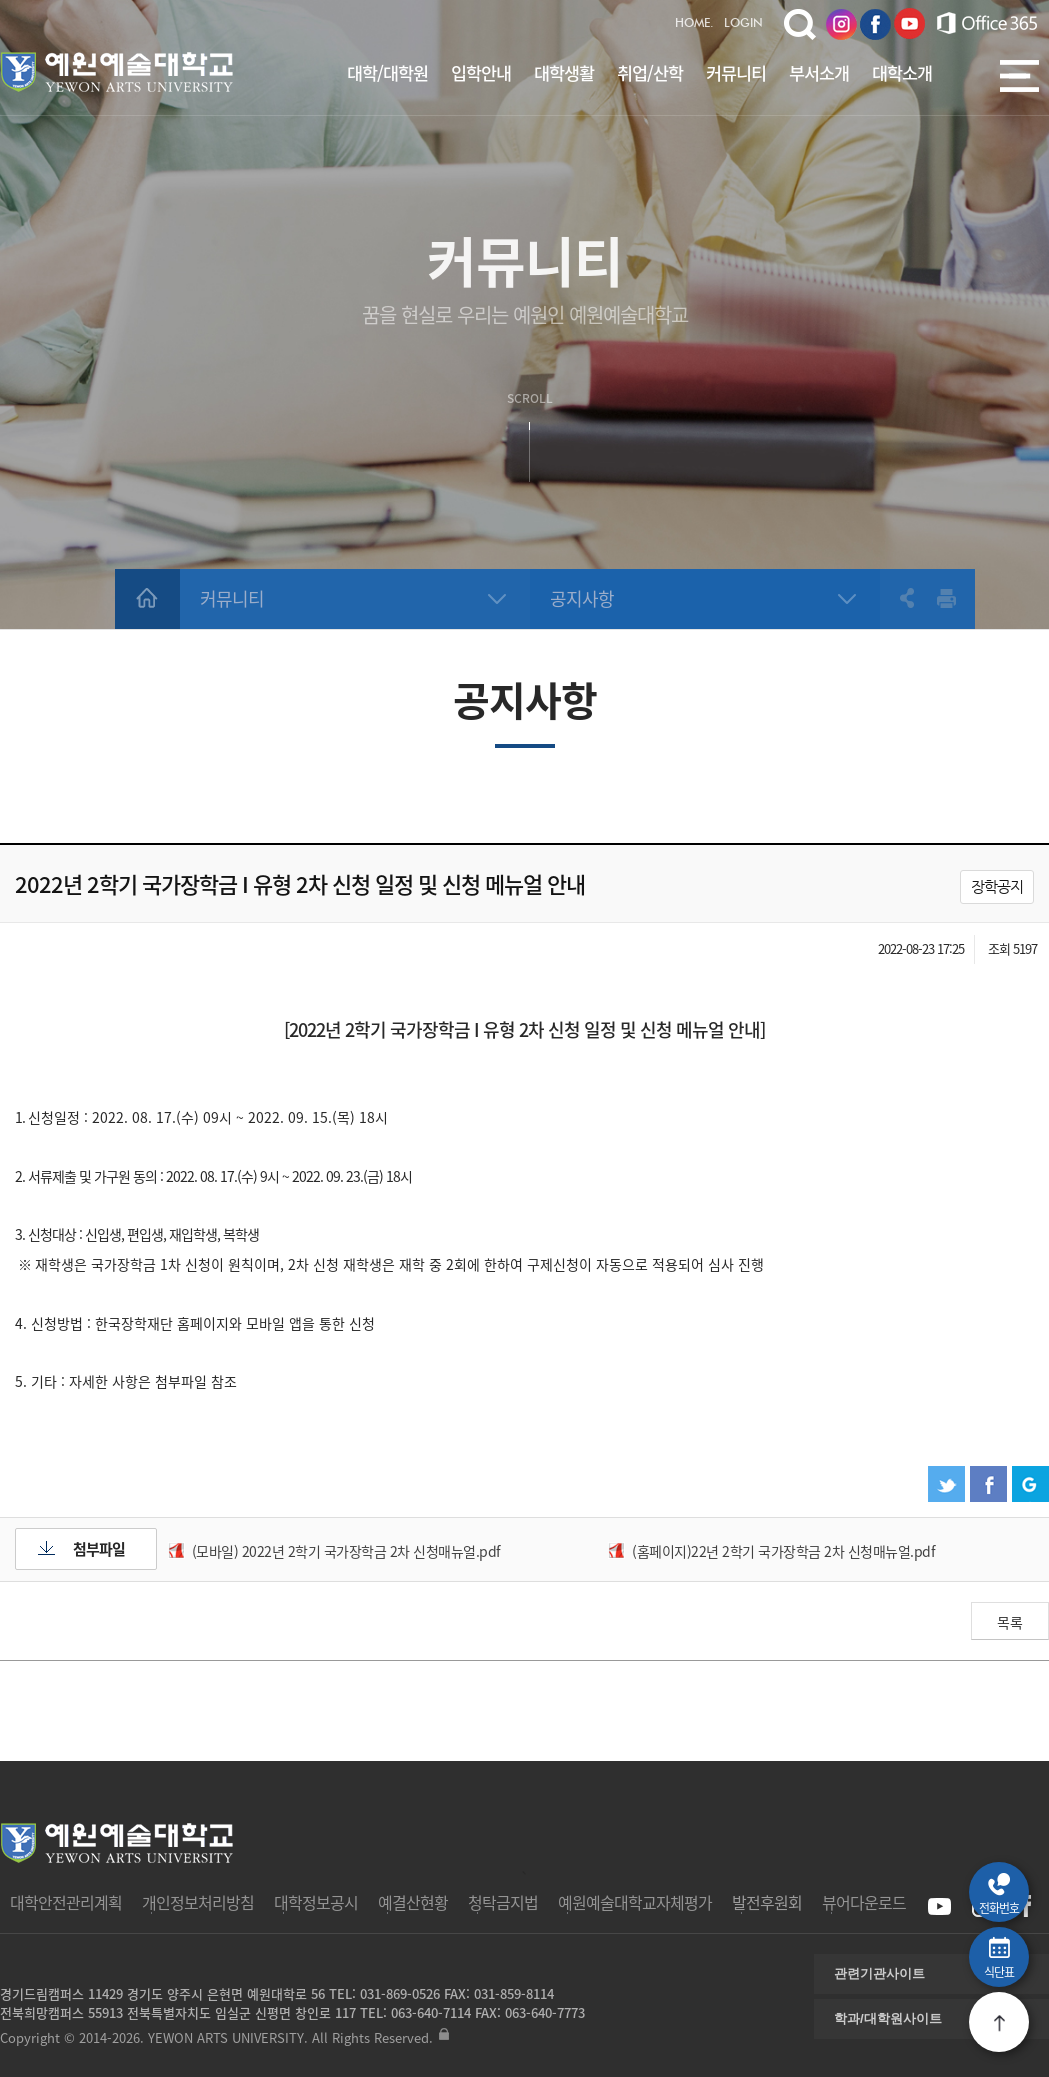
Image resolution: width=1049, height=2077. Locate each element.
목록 (1010, 1622)
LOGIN (743, 24)
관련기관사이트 (879, 1973)
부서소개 (819, 73)
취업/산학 (650, 73)
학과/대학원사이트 (888, 2018)
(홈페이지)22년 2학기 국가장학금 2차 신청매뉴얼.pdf (783, 1551)
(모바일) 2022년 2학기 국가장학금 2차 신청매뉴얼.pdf (346, 1551)
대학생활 (564, 73)
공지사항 (582, 598)
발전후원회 (767, 1902)
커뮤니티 (736, 73)
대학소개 (902, 73)
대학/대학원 (387, 73)
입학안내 (481, 73)
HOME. (694, 24)
